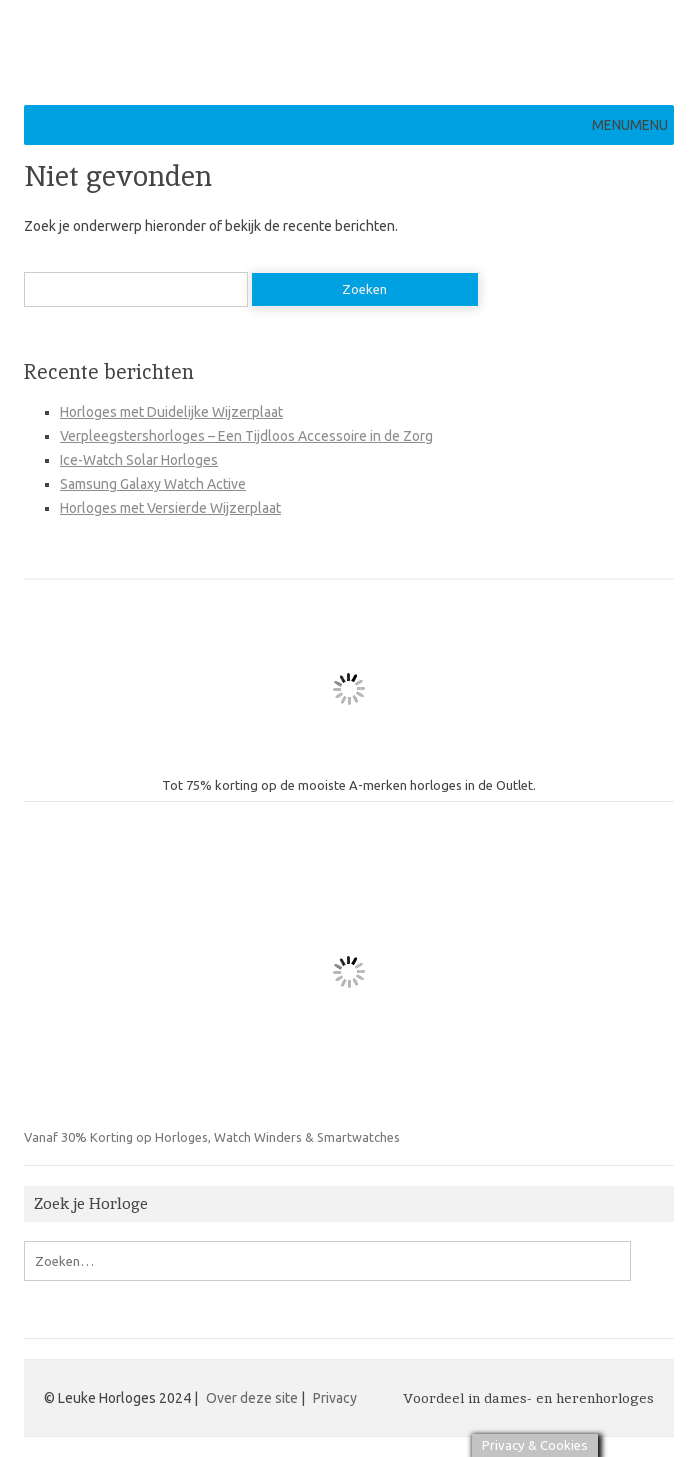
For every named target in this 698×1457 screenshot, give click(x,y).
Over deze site (252, 1398)
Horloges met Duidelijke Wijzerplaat (171, 412)
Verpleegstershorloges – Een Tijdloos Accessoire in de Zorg (246, 436)
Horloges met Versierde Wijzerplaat (170, 508)
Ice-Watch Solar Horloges (139, 460)
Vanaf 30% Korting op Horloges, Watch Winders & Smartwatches (261, 983)
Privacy (335, 1398)
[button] (630, 125)
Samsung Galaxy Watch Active (153, 484)
